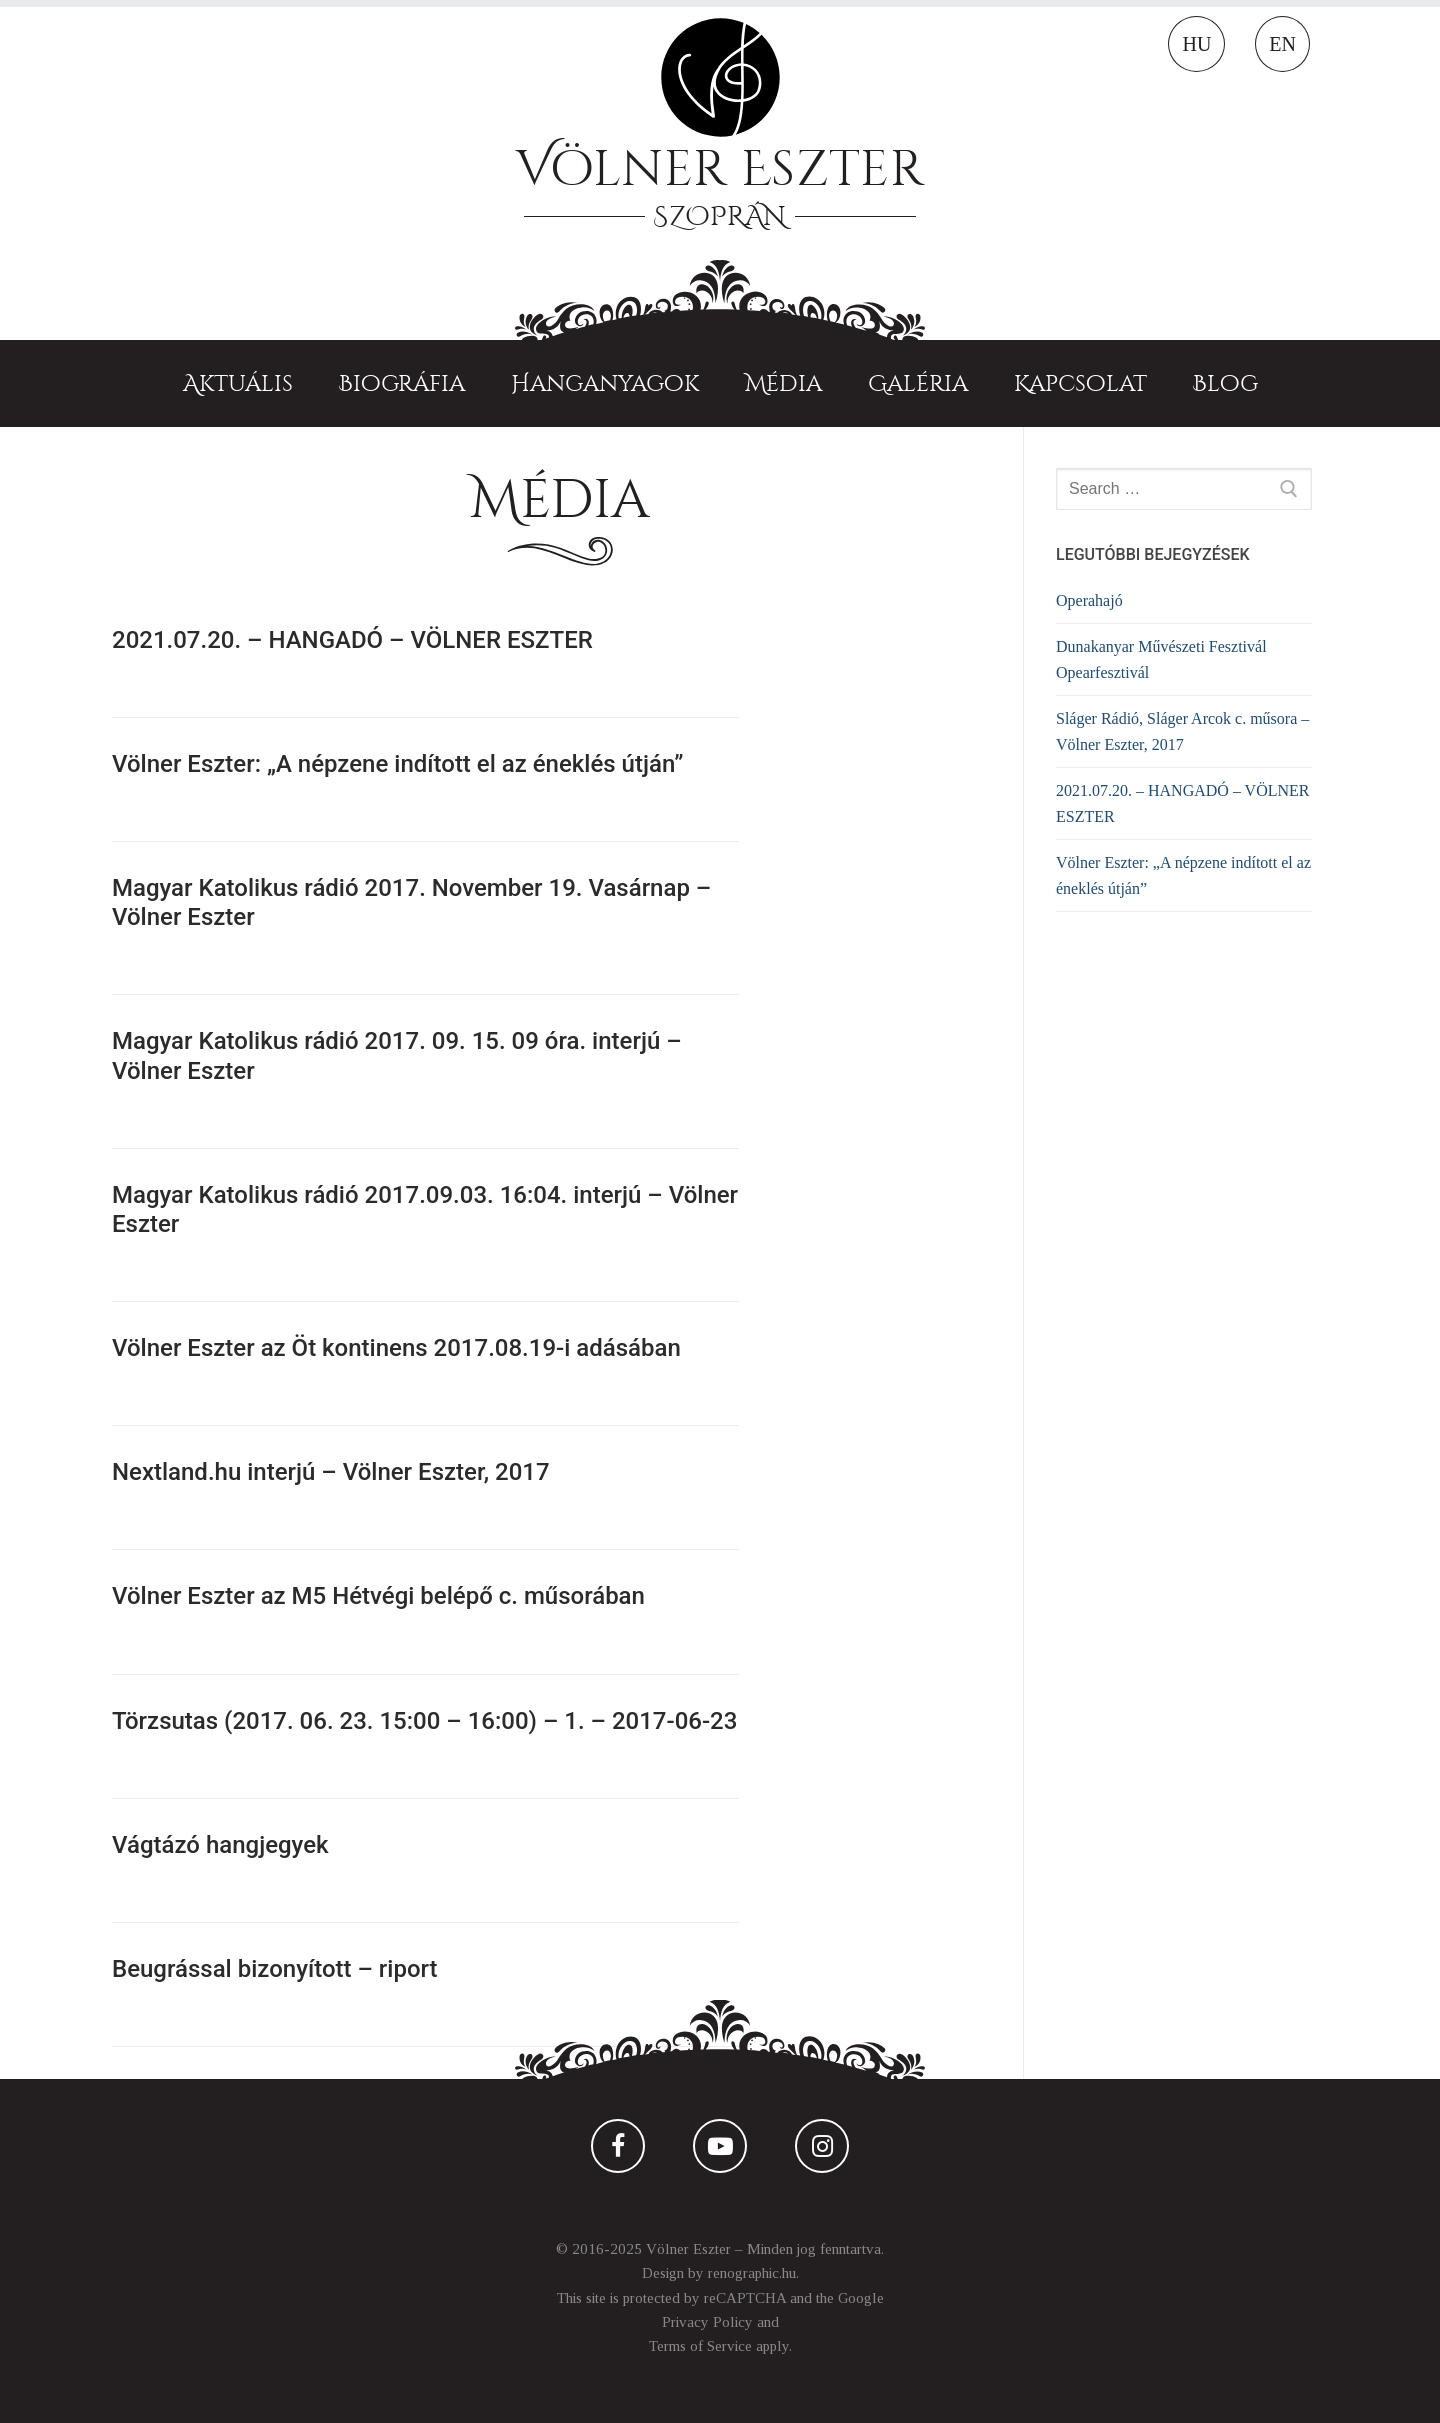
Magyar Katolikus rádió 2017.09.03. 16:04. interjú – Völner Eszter (425, 1209)
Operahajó (1089, 600)
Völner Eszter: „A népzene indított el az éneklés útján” (397, 764)
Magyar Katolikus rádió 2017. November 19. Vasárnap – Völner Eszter (411, 902)
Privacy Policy (707, 2322)
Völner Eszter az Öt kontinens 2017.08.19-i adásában (396, 1348)
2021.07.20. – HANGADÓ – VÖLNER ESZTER (352, 640)
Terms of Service (700, 2346)
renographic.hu (752, 2273)
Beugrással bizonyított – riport (275, 1969)
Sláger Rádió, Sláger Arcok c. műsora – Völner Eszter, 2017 (1182, 731)
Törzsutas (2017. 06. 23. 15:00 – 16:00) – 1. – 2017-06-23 (424, 1721)
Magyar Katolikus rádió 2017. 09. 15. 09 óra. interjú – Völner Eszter (397, 1055)
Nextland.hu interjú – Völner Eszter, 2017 (331, 1472)
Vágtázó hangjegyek (220, 1845)
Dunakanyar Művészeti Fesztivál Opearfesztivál (1161, 659)
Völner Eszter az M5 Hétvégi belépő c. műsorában (378, 1596)
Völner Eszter (720, 169)
